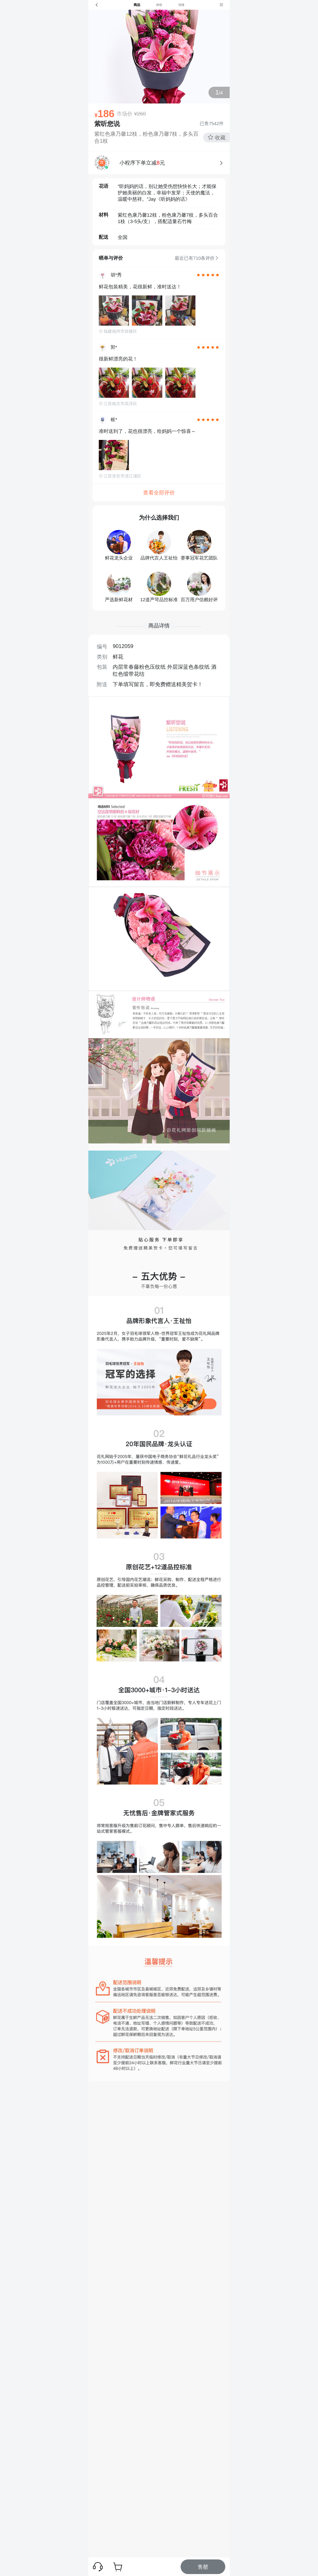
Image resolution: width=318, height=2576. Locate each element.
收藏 (216, 137)
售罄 (203, 2567)
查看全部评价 (159, 493)
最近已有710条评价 (197, 258)
